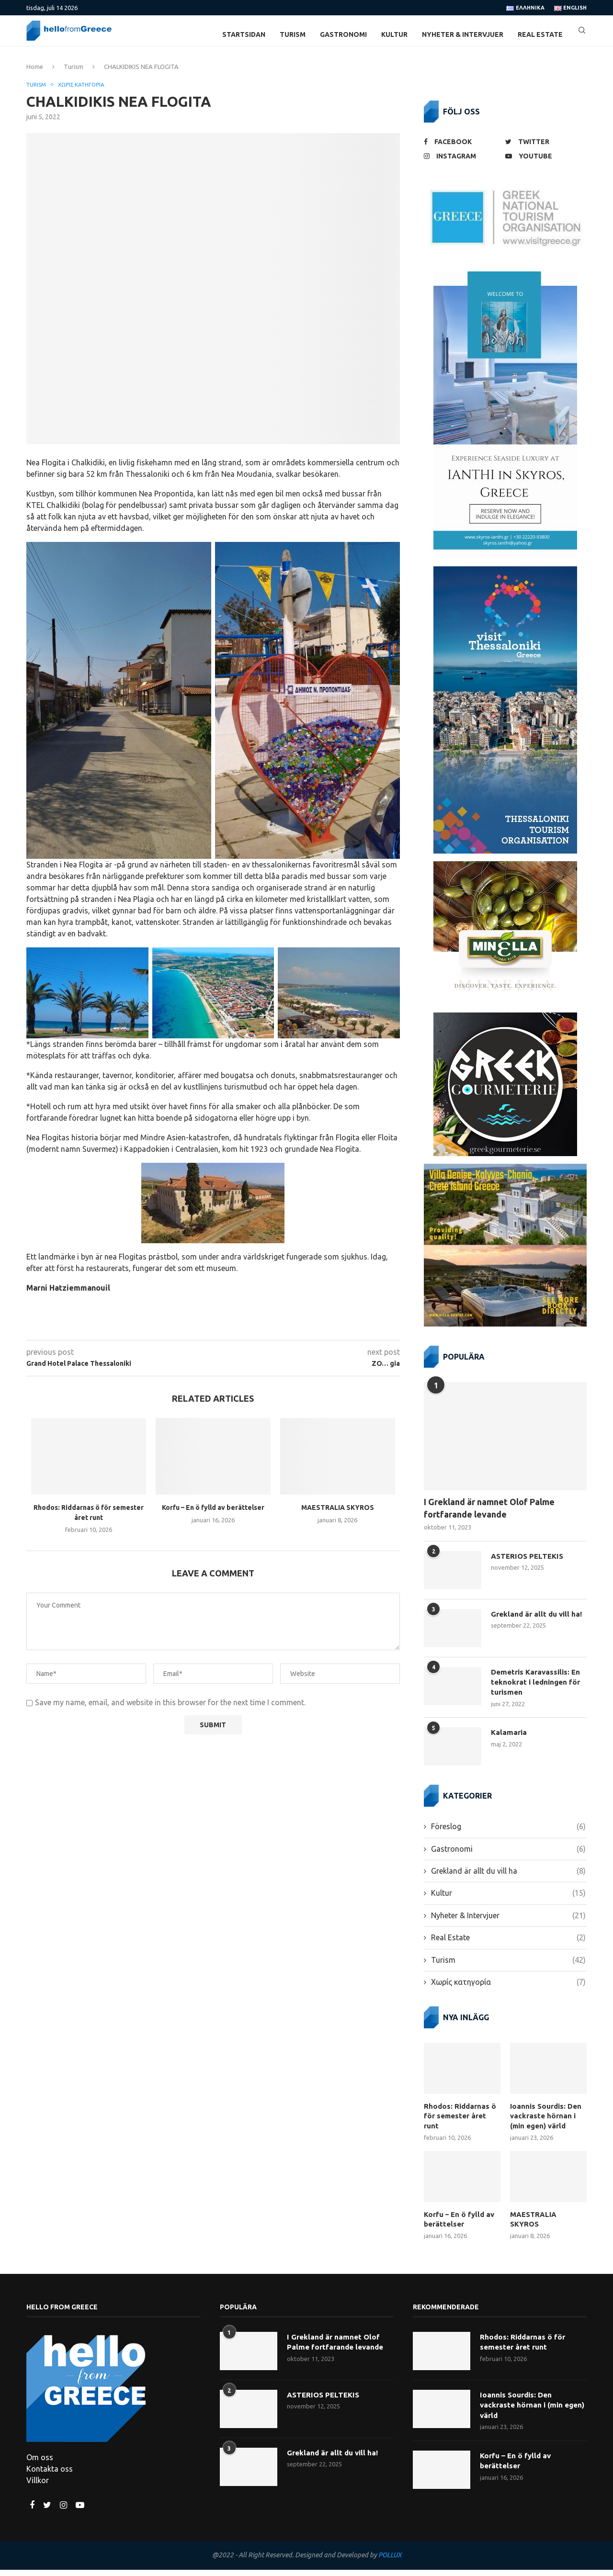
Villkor (37, 2487)
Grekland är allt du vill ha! (538, 1621)
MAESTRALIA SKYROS (337, 1515)
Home (34, 74)
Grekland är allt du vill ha (508, 1880)
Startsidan (243, 34)
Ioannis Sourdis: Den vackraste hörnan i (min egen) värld (547, 2124)
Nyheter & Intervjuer (462, 34)
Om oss (39, 2464)
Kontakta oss (49, 2475)
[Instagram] (462, 163)
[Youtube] (543, 163)
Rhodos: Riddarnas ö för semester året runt (460, 2119)
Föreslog (508, 1835)
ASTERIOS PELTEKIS (529, 1563)
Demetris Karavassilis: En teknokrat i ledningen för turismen (538, 1690)
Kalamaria (509, 1741)
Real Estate (540, 34)
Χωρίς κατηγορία (88, 92)
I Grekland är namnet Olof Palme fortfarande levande (489, 1515)
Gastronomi (343, 34)
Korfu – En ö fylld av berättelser (213, 1515)
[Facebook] (462, 149)
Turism (293, 34)
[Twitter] (543, 149)
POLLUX (389, 2561)
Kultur (394, 34)
